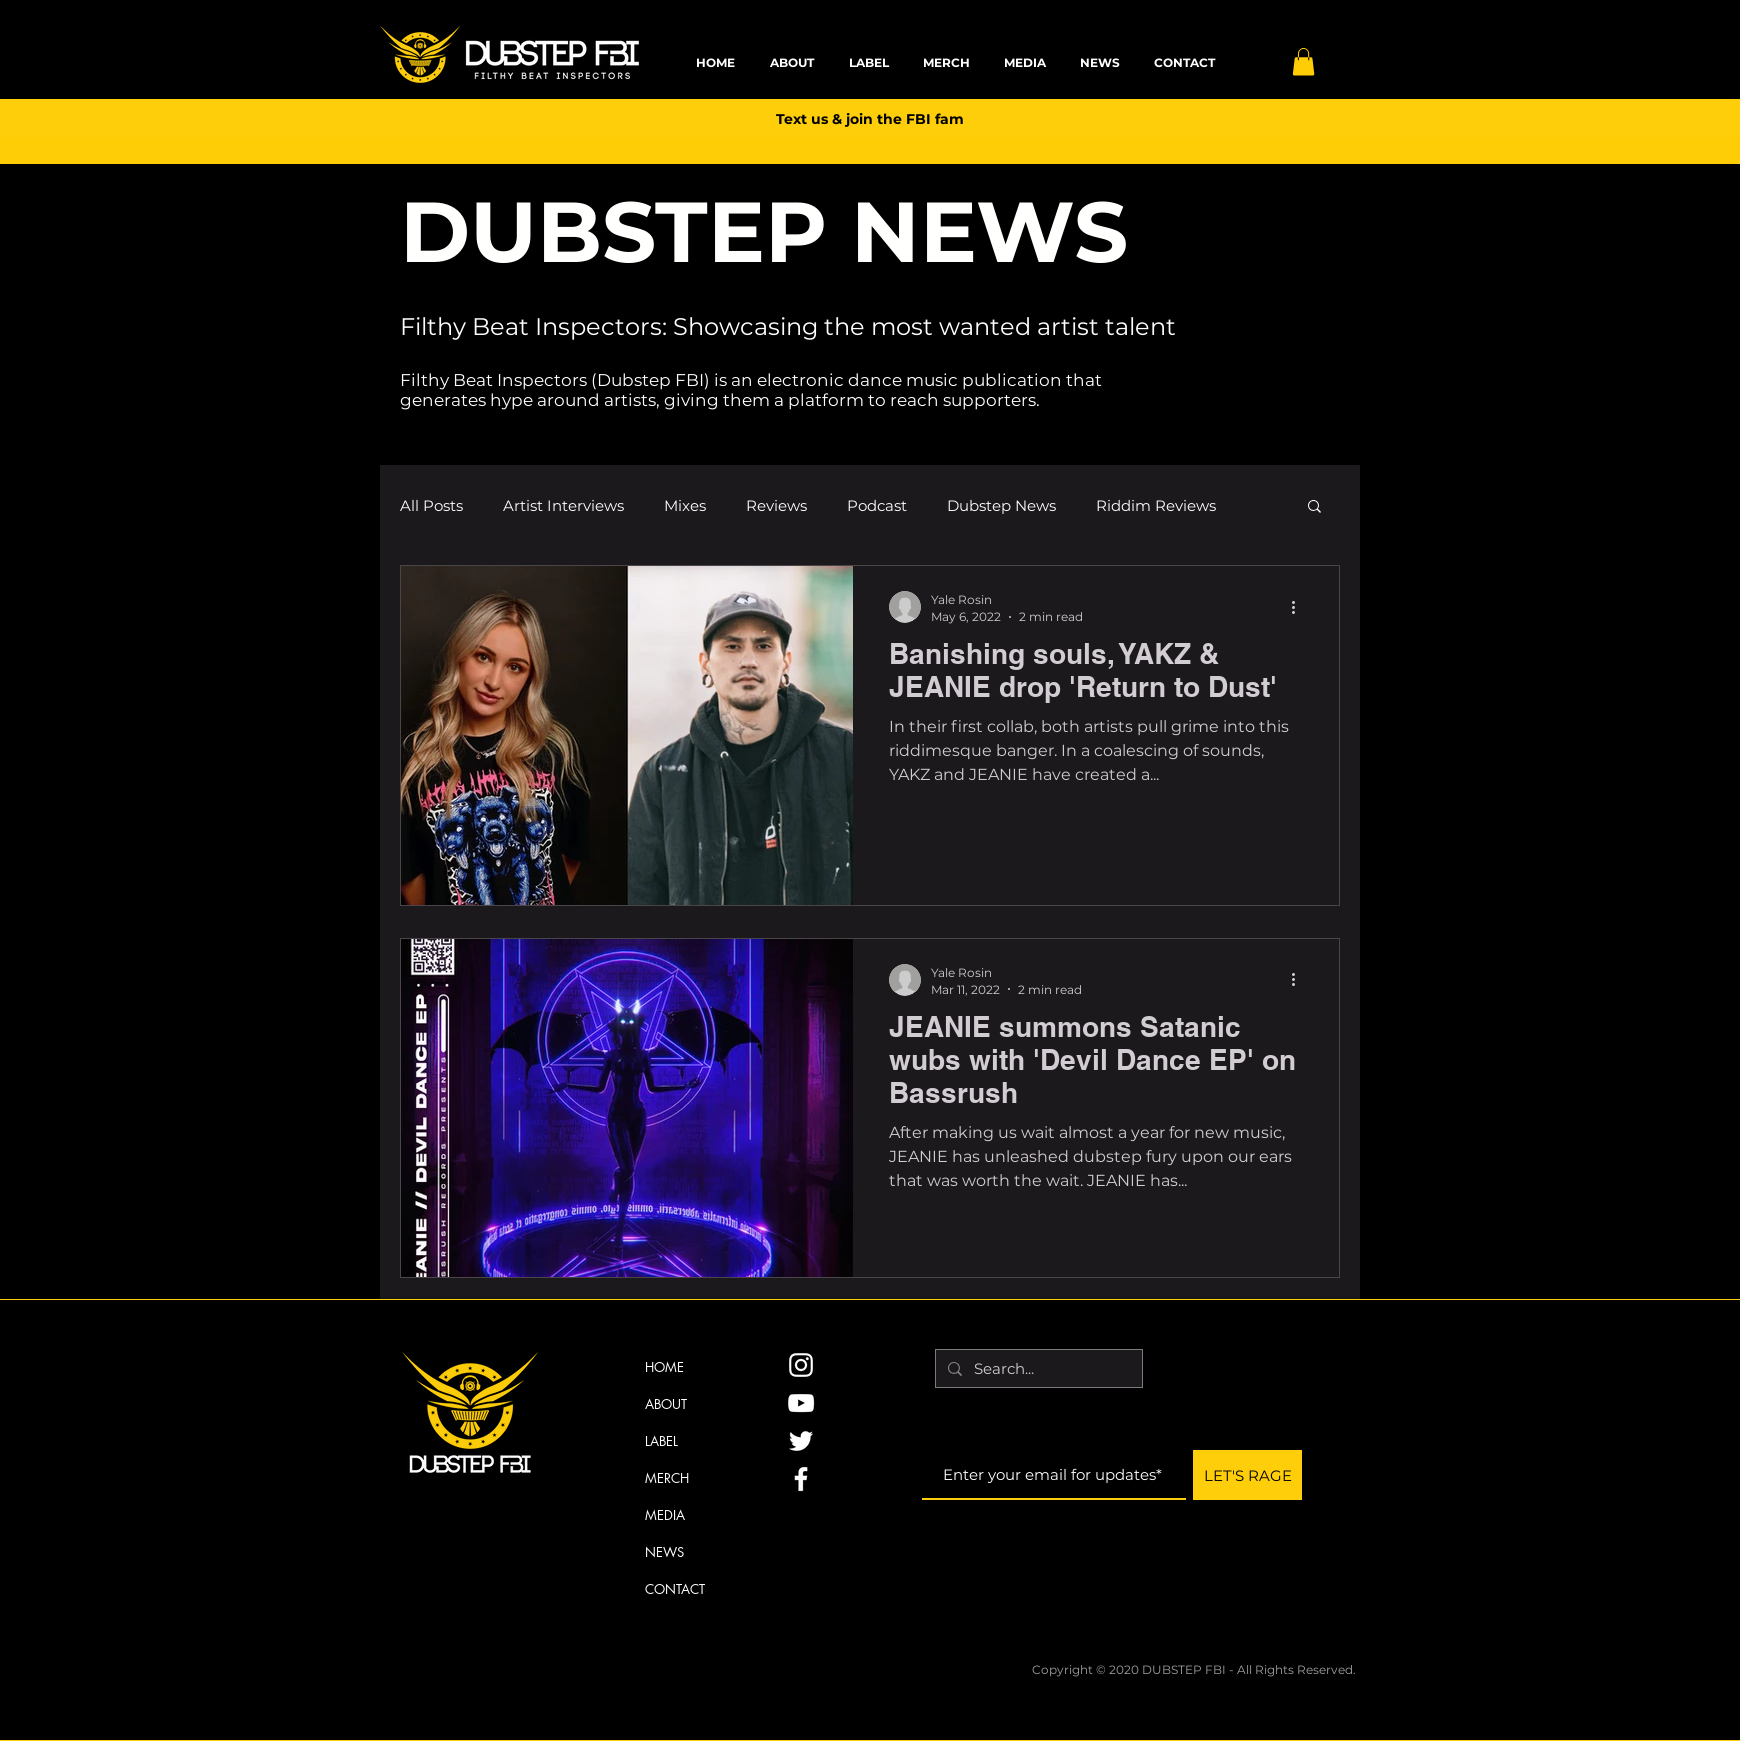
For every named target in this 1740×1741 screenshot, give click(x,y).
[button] (1303, 61)
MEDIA (665, 1515)
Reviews (776, 505)
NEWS (664, 1552)
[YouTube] (801, 1403)
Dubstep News (1001, 505)
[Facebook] (801, 1479)
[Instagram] (801, 1365)
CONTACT (675, 1589)
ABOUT (666, 1404)
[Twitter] (801, 1441)
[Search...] (1037, 1368)
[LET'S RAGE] (1247, 1475)
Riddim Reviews (1156, 505)
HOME (664, 1367)
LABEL (661, 1441)
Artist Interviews (563, 505)
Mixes (685, 505)
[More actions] (1300, 607)
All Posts (431, 505)
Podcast (877, 505)
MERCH (667, 1478)
